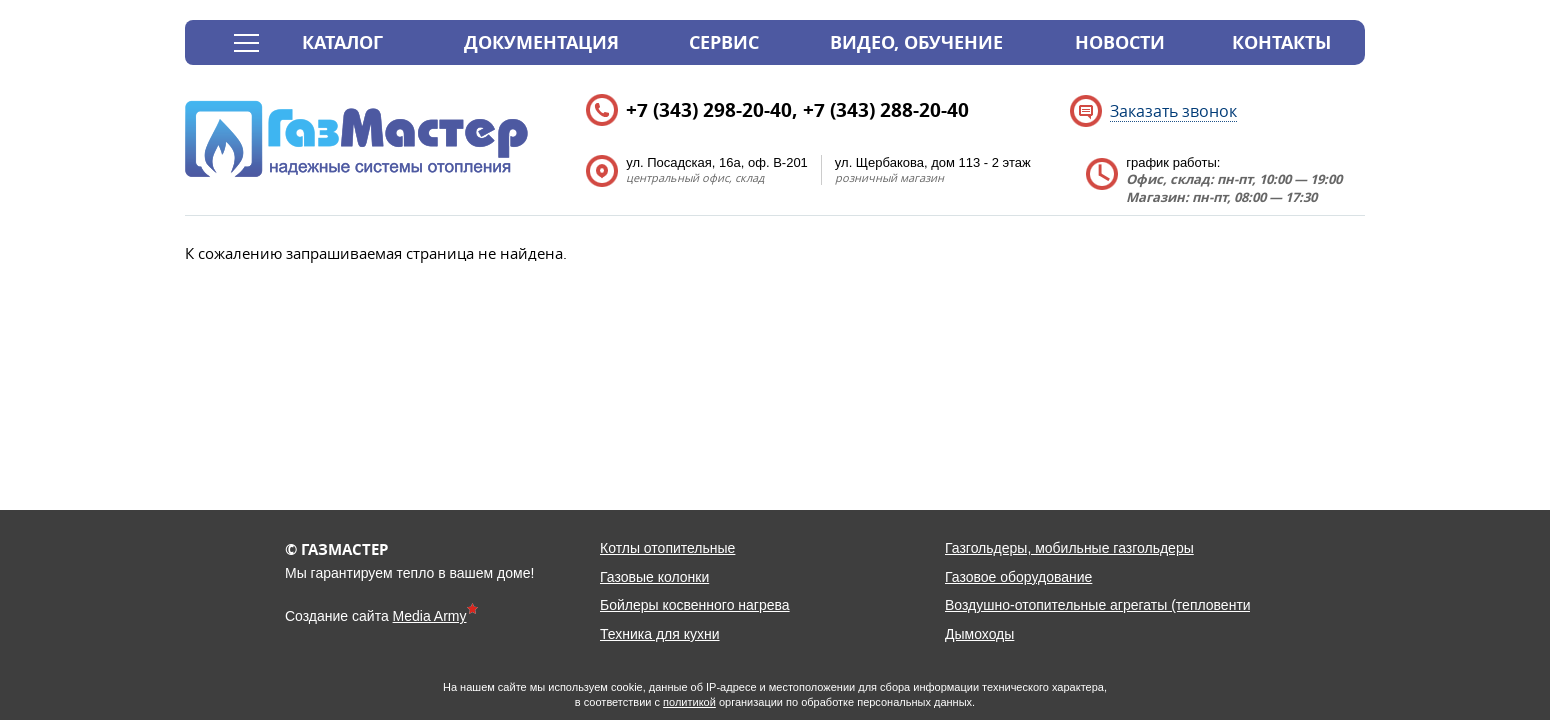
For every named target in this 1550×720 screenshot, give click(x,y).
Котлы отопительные (667, 548)
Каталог (342, 42)
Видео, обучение (916, 42)
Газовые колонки (654, 577)
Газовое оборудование (1018, 577)
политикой (689, 702)
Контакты (1281, 42)
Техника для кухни (660, 634)
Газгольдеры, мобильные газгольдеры (1069, 548)
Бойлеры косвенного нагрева (695, 605)
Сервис (724, 42)
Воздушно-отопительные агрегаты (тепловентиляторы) (1124, 605)
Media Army (430, 616)
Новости (1120, 42)
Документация (541, 42)
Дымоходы (979, 634)
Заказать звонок (1173, 111)
